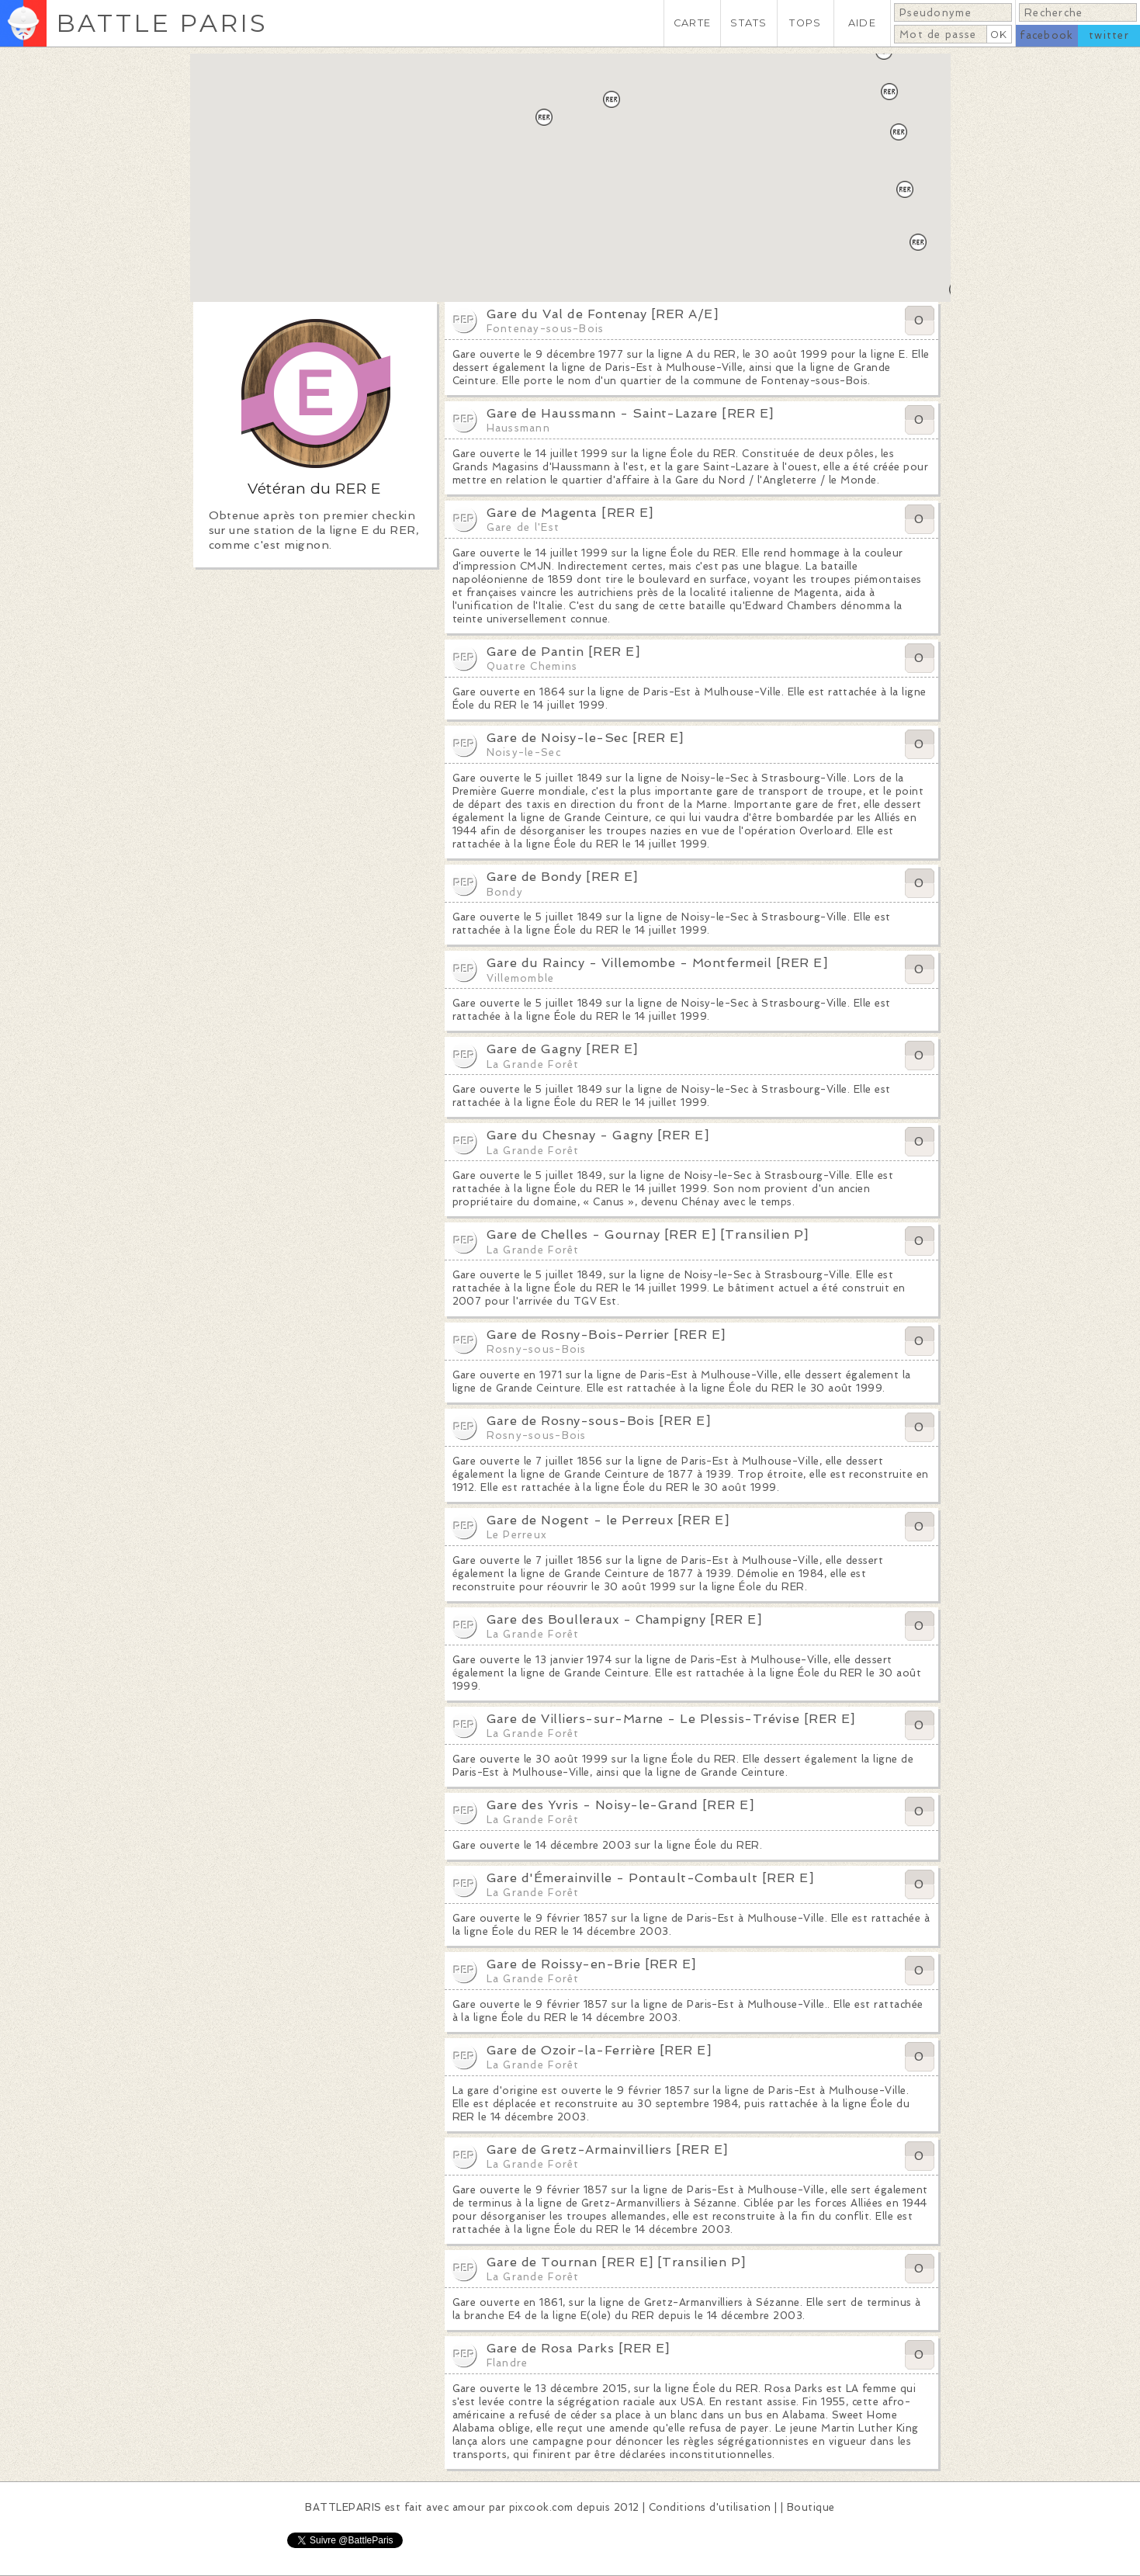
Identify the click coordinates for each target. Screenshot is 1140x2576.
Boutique (811, 2507)
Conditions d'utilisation (710, 2507)
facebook (1046, 35)
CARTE (692, 23)
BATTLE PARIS (162, 23)
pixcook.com (541, 2507)
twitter (1109, 35)
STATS (748, 23)
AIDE (862, 23)
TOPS (805, 23)
